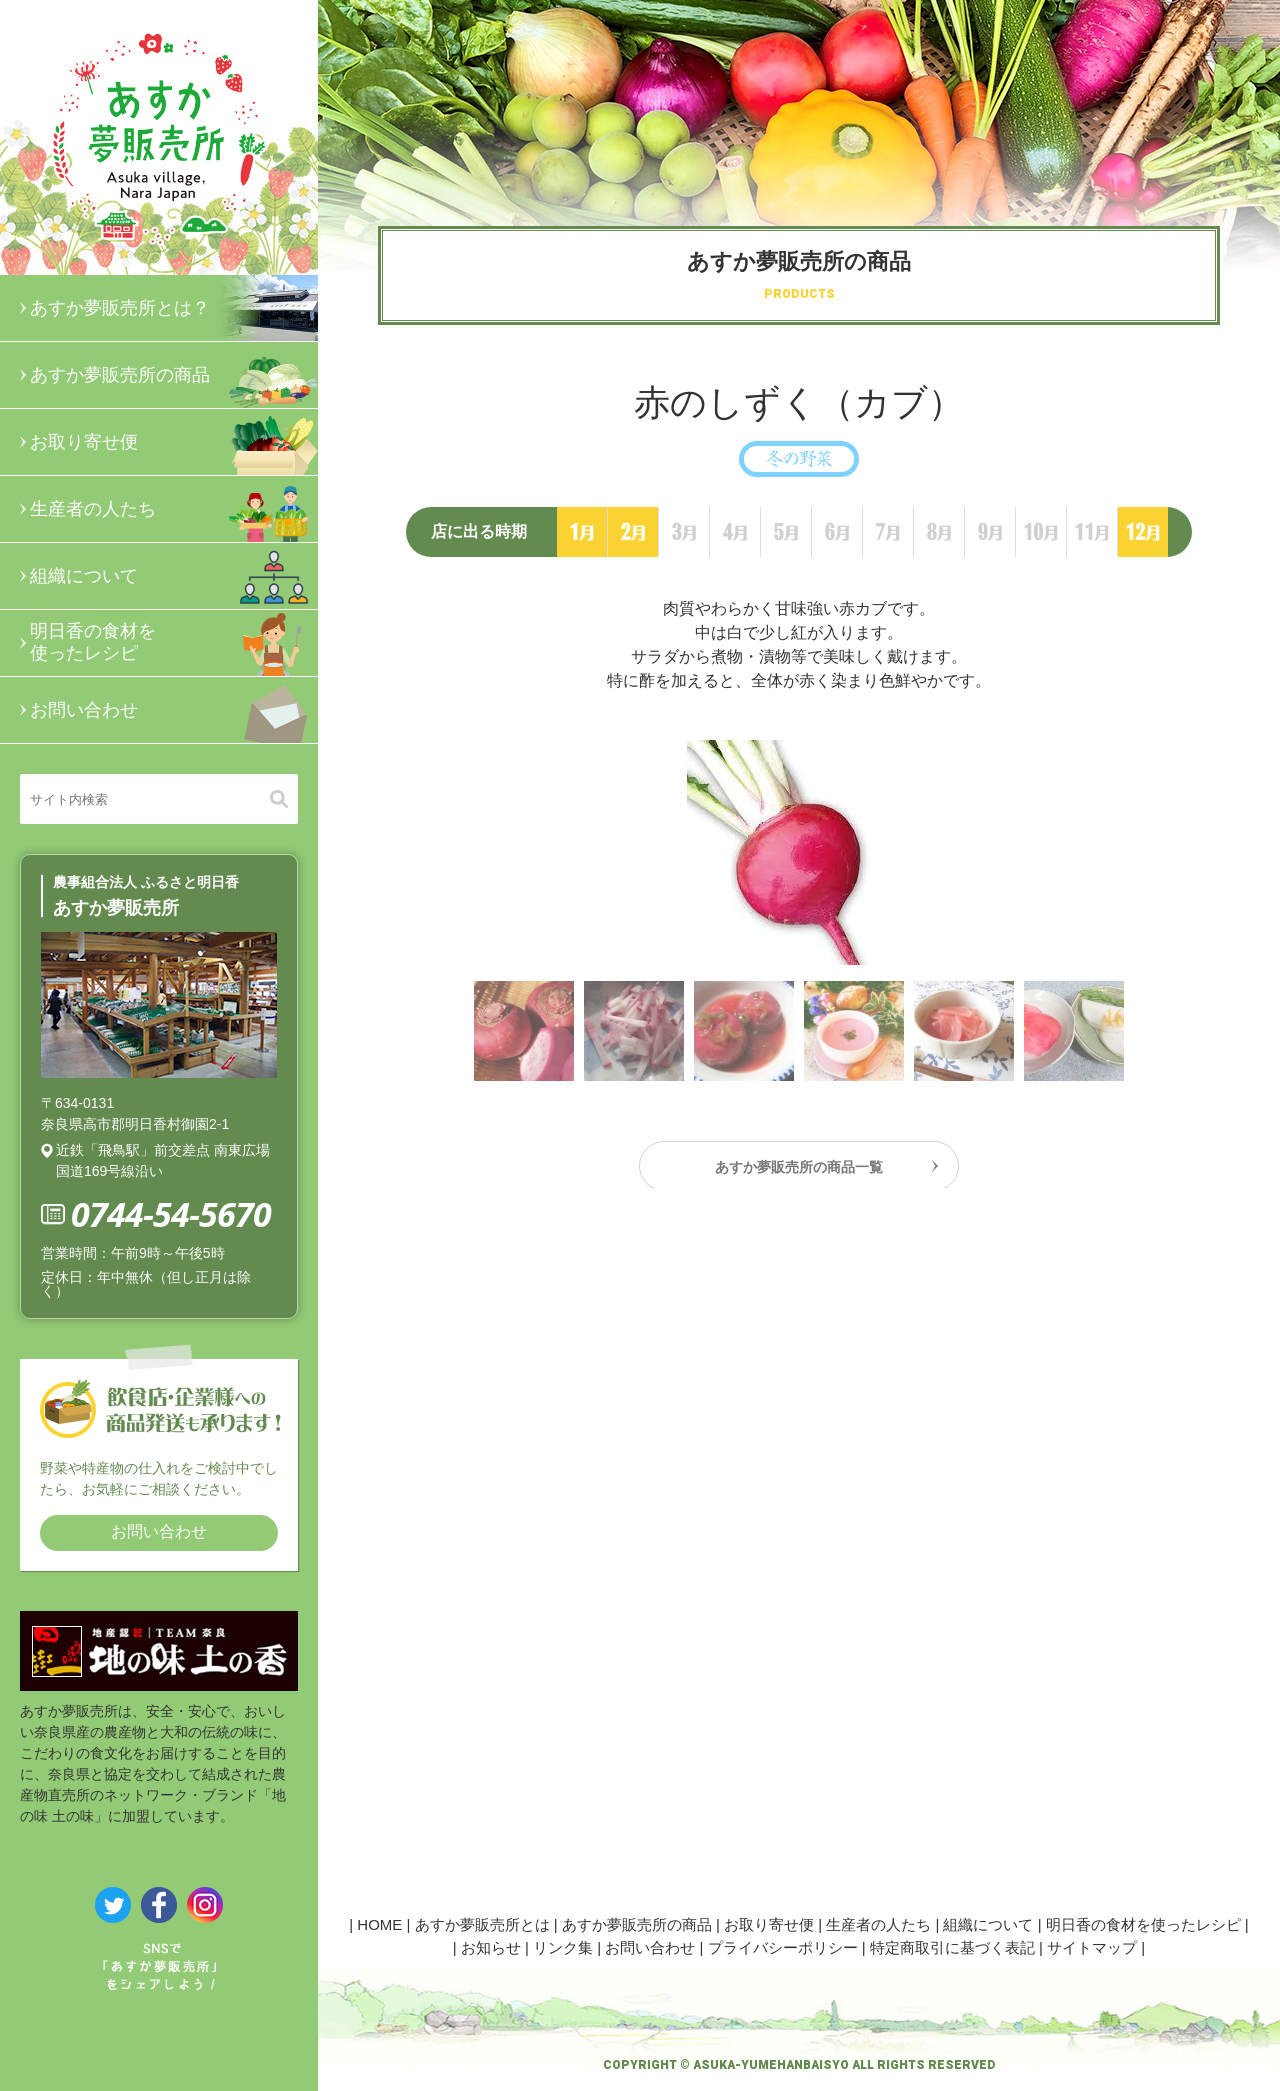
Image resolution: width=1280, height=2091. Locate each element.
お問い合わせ (174, 710)
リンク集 (563, 1947)
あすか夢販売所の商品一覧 (799, 1172)
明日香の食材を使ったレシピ (174, 643)
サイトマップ (1092, 1947)
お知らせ (491, 1947)
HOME (379, 1924)
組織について (174, 576)
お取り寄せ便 (174, 442)
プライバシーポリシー (783, 1947)
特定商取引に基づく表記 (952, 1947)
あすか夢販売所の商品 (174, 375)
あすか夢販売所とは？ (174, 308)
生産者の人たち (174, 509)
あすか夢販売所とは (482, 1924)
